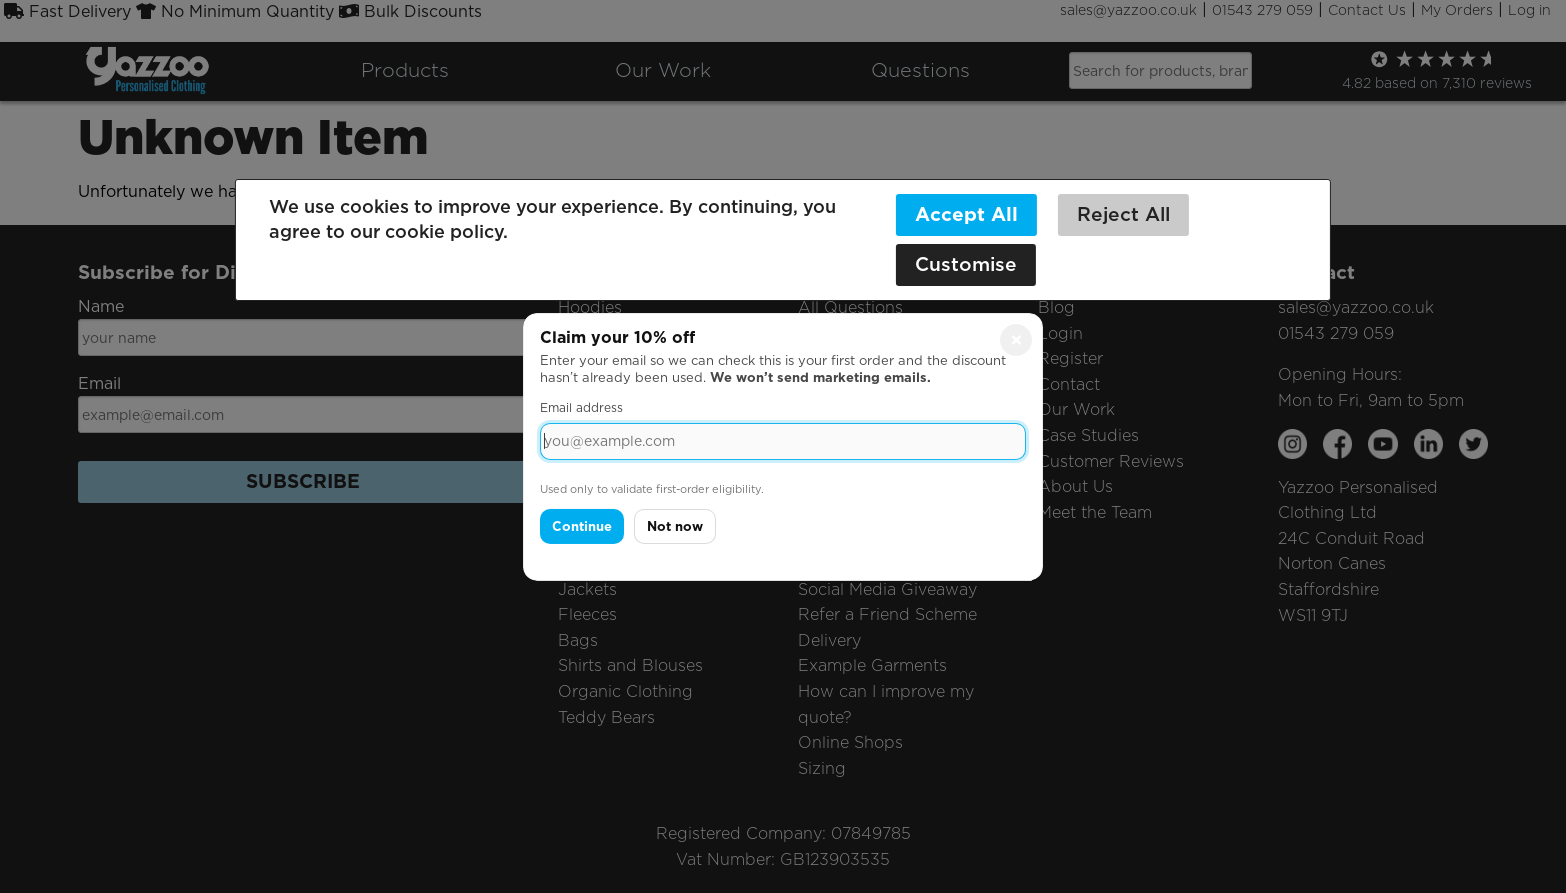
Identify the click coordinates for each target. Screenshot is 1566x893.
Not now (675, 526)
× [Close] (1016, 339)
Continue (582, 526)
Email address (581, 407)
